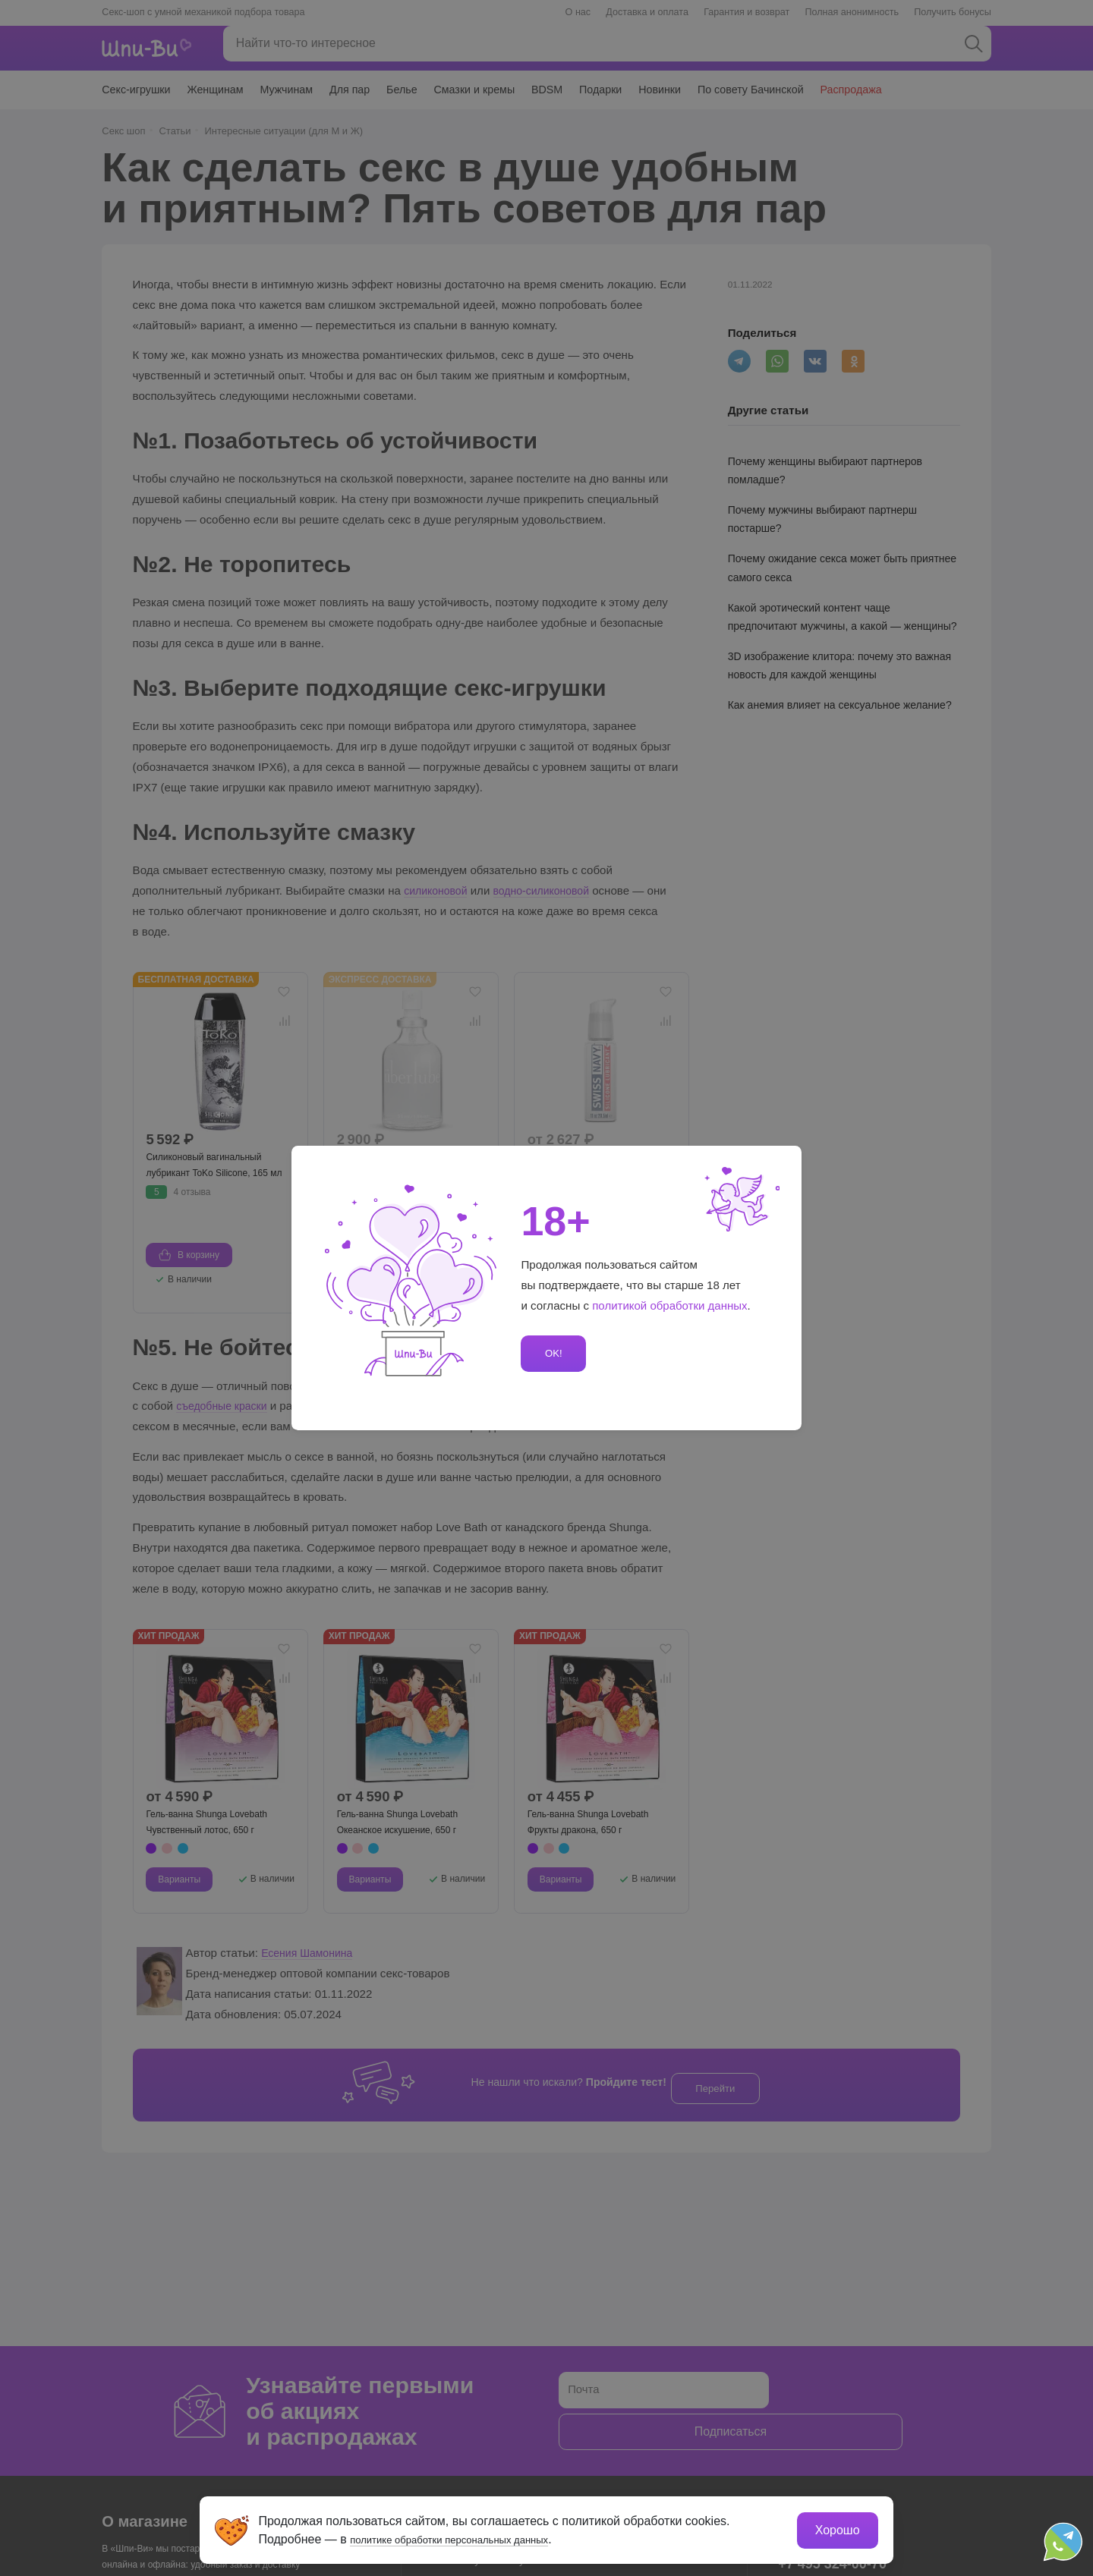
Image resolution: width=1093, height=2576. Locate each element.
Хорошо (834, 2527)
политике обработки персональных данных (475, 2536)
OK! (551, 1353)
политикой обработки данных (670, 1305)
